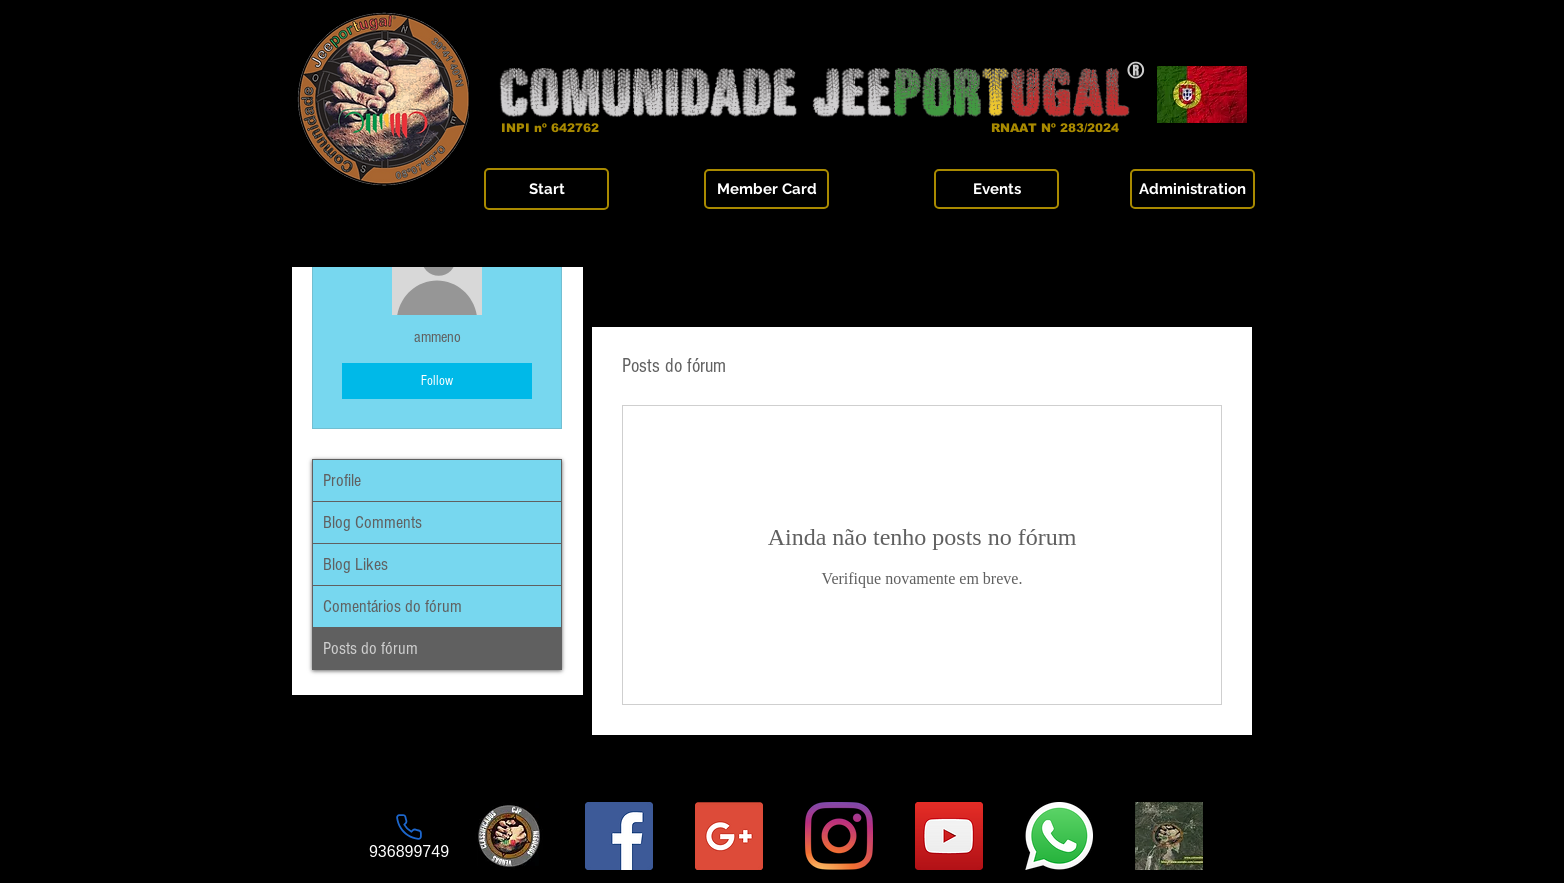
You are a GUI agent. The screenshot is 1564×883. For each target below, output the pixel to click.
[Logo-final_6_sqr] (509, 836)
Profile (342, 480)
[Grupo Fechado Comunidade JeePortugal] (1169, 836)
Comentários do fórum (392, 606)
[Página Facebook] (619, 836)
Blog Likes (355, 564)
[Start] (546, 189)
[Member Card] (766, 189)
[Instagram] (839, 836)
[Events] (996, 189)
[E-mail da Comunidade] (729, 836)
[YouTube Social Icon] (949, 836)
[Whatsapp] (1059, 836)
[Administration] (1192, 189)
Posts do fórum (370, 648)
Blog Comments (372, 522)
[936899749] (409, 836)
